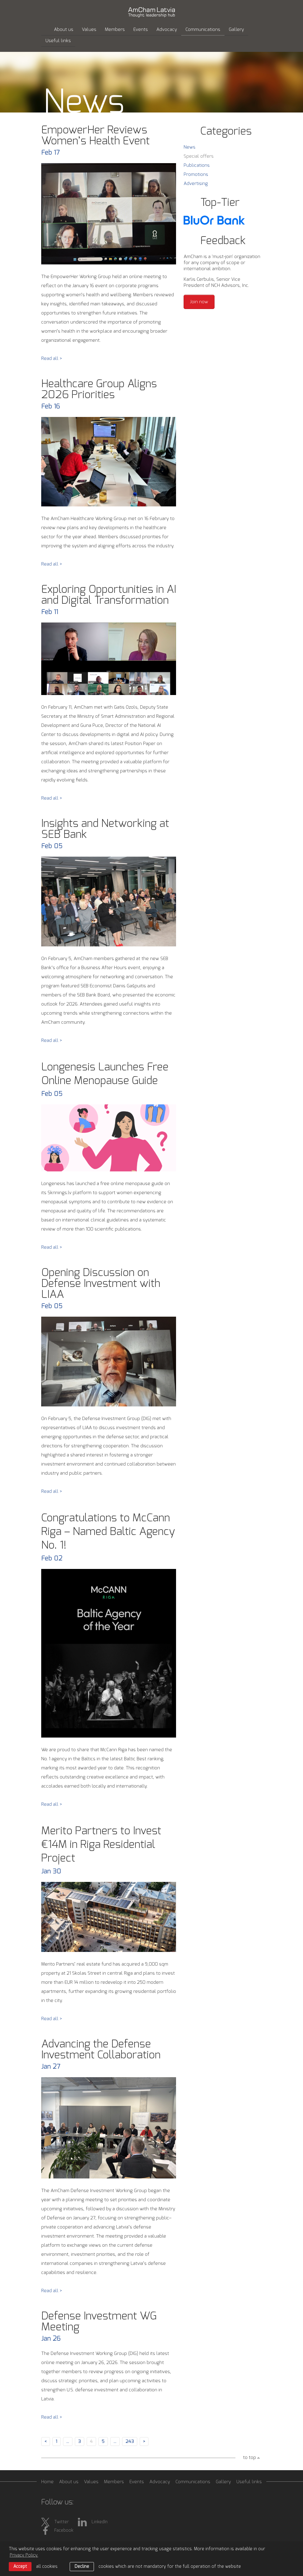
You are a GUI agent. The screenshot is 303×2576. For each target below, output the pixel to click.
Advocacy (166, 29)
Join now (199, 302)
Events (140, 29)
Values (89, 29)
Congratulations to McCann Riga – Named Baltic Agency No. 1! (108, 1532)
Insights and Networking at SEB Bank (105, 829)
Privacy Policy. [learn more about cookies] (24, 2555)
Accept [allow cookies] (20, 2566)
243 (129, 2441)
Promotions (196, 174)
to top (249, 2457)
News (189, 147)
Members (115, 29)
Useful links (58, 41)
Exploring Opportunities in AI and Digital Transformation (108, 595)
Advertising (196, 183)
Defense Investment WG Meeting (99, 2322)
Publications (197, 165)
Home (47, 2482)
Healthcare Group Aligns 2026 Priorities (99, 389)
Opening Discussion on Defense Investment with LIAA (100, 1283)
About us (63, 29)
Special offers (199, 156)
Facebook (57, 2530)
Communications (202, 29)
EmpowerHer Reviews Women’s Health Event (95, 135)
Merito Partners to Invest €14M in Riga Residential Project (101, 1844)
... (67, 2441)
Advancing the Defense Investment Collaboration (101, 2049)
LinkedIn (93, 2522)
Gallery (236, 29)
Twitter (55, 2522)
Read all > (51, 358)
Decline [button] (82, 2566)
